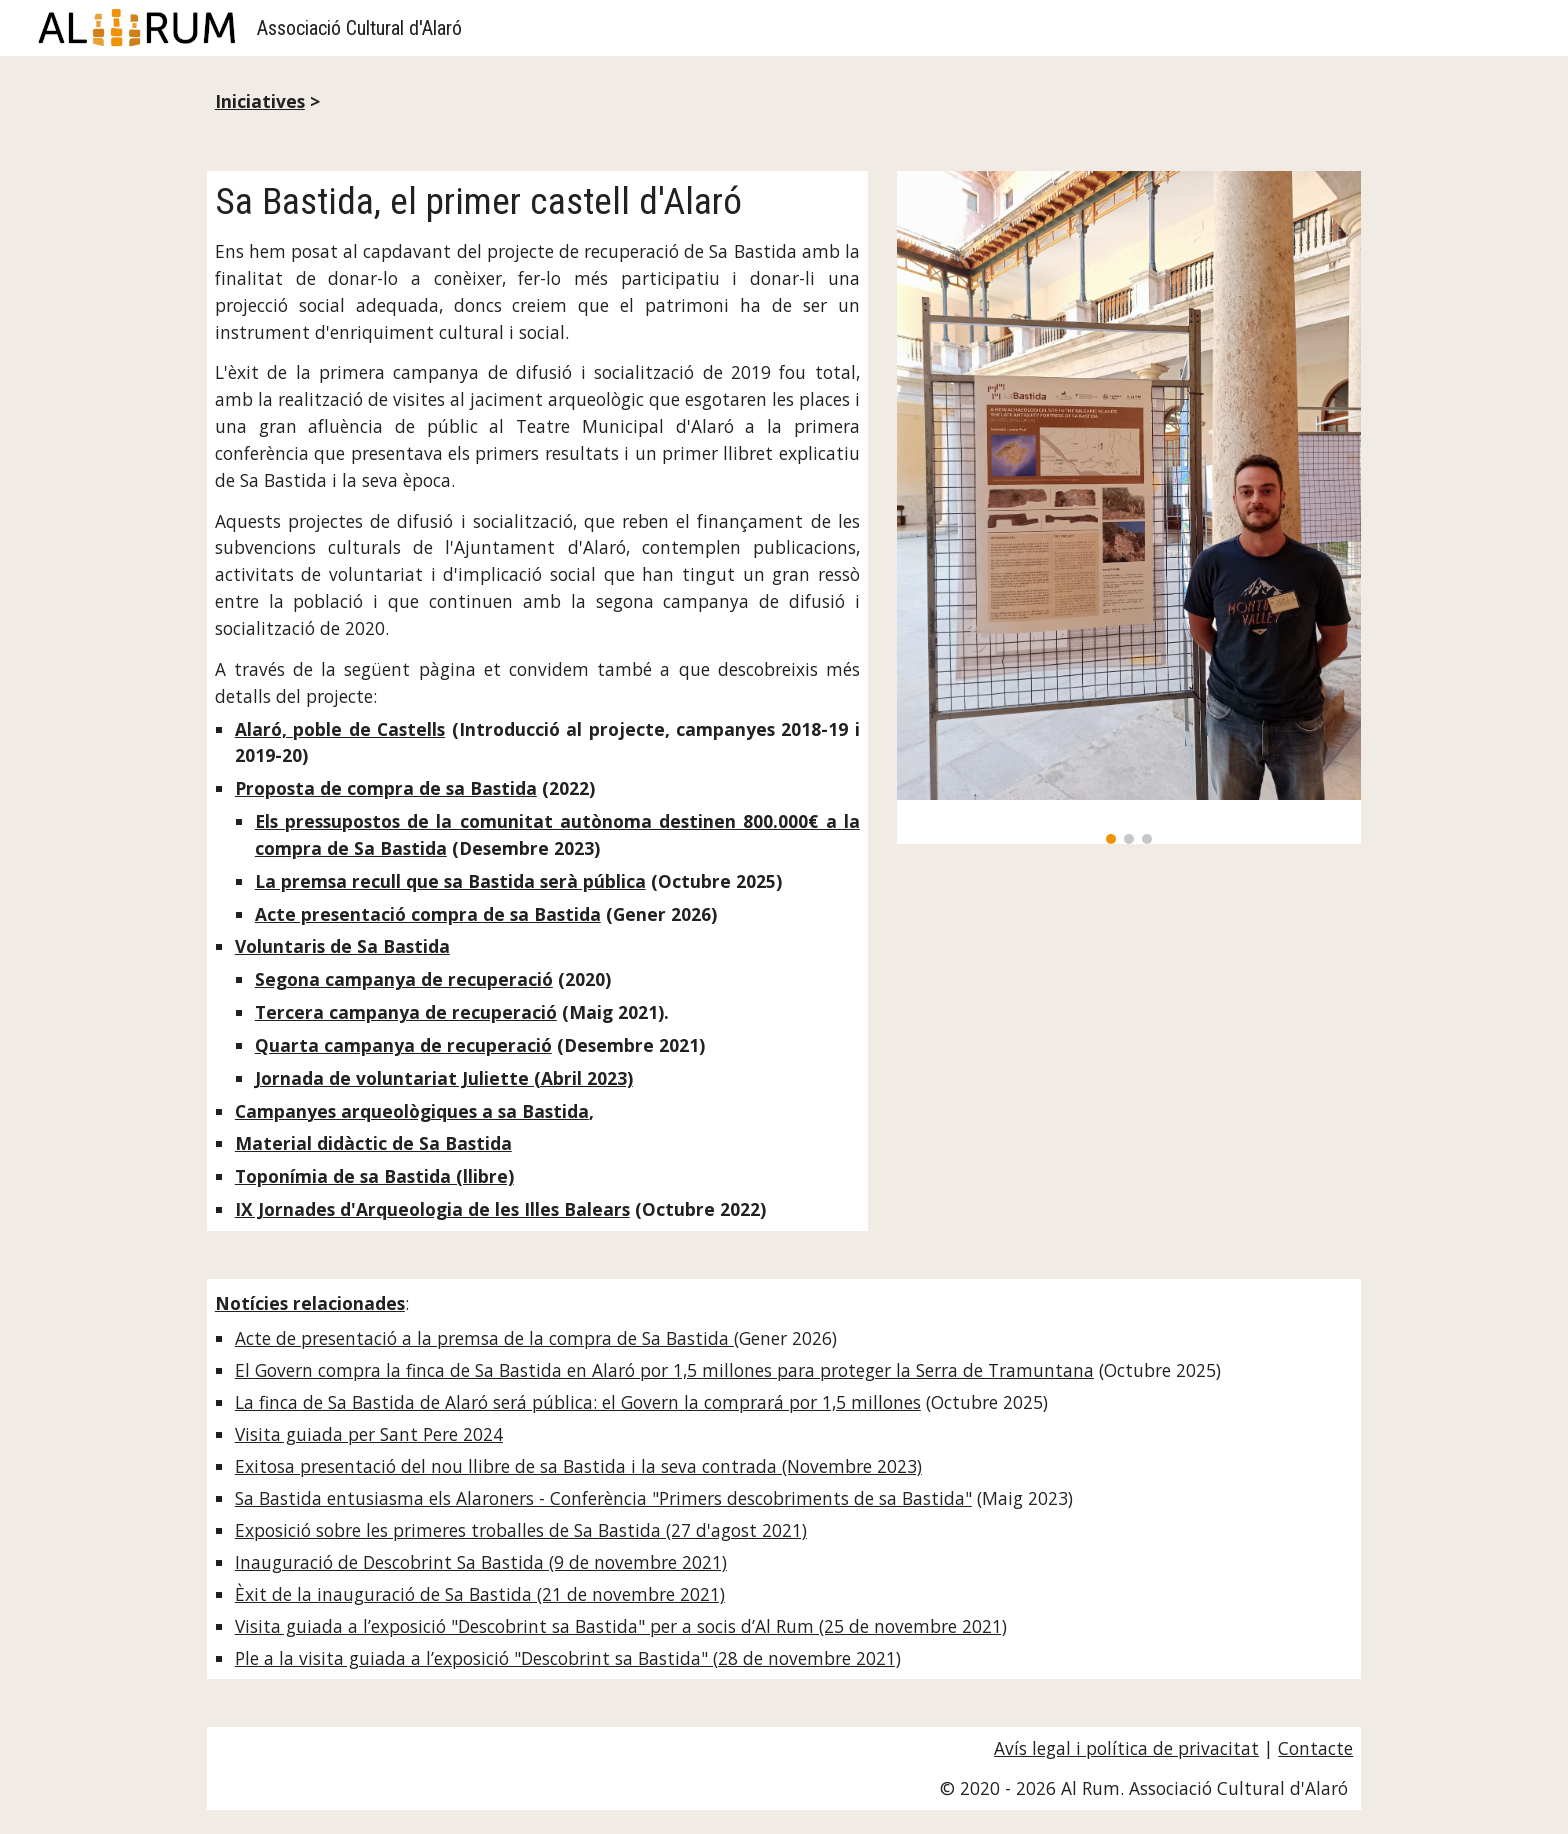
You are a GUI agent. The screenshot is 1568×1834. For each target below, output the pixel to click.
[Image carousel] (1129, 508)
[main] (784, 101)
